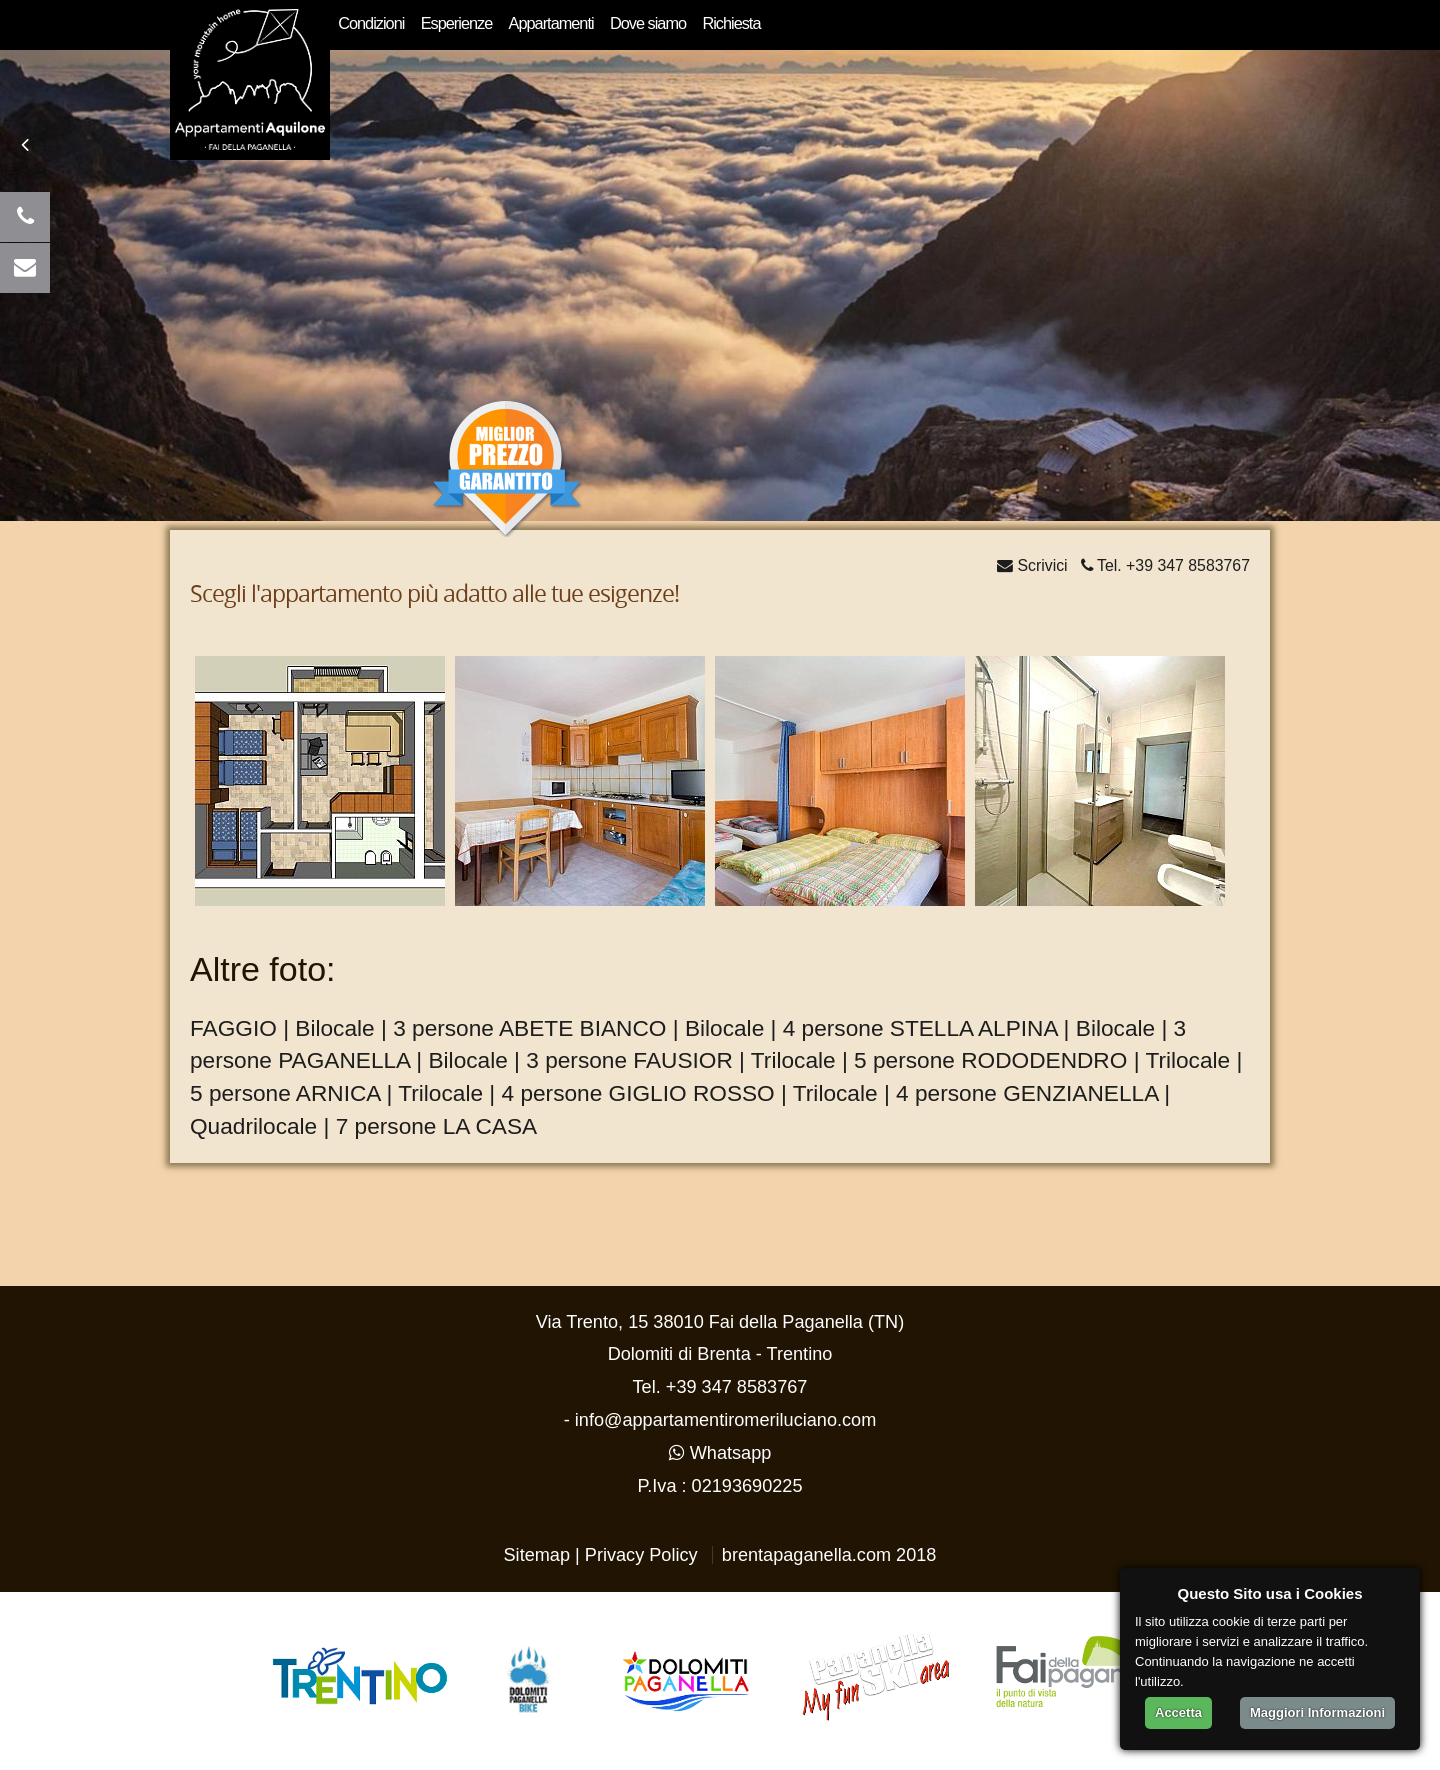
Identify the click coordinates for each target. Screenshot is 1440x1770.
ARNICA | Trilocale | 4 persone (449, 1093)
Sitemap (537, 1555)
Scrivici (1032, 565)
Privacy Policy (641, 1555)
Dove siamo (648, 23)
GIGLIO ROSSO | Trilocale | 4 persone (803, 1093)
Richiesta (731, 23)
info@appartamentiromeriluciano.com (726, 1420)
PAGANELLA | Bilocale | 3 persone (452, 1060)
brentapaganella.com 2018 (829, 1555)
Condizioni (371, 23)
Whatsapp (720, 1453)
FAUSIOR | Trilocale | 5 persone (794, 1060)
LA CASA (490, 1126)
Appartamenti (551, 23)
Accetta (1178, 1712)
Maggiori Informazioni (1317, 1712)
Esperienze (457, 23)
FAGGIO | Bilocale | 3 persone (342, 1028)
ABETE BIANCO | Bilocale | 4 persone (691, 1028)
